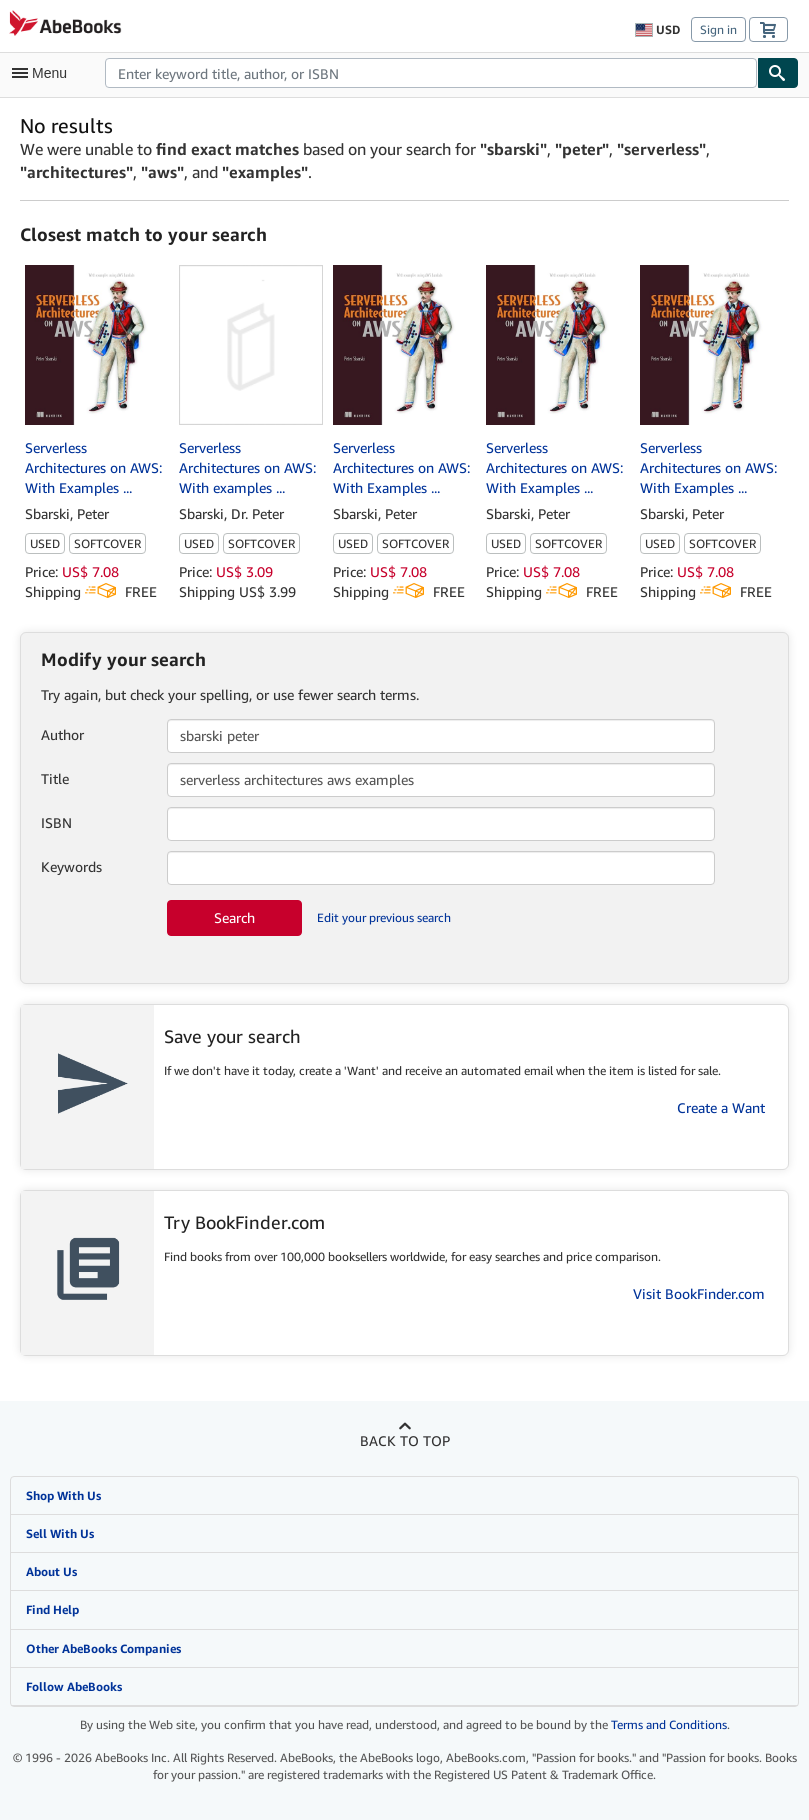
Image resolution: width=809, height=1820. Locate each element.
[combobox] (431, 73)
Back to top (405, 1440)
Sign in (718, 29)
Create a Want (721, 1107)
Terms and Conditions (669, 1724)
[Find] (778, 73)
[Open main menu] (44, 73)
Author (62, 734)
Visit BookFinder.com (699, 1293)
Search (234, 917)
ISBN (56, 822)
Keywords (71, 866)
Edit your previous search (384, 917)
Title (55, 778)
